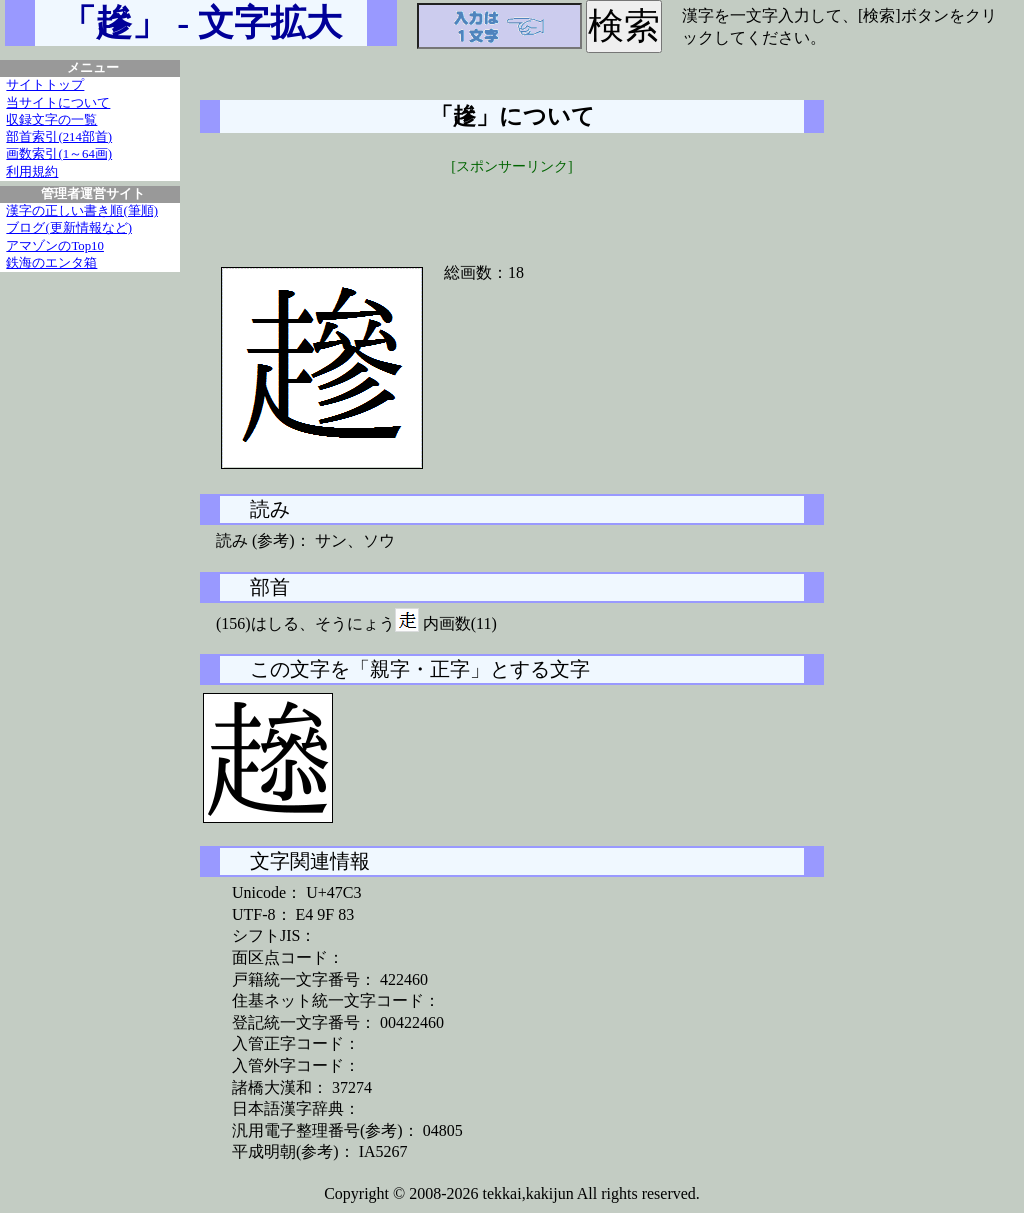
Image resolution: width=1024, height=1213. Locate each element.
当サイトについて (58, 103)
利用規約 (32, 172)
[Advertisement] (512, 207)
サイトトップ (45, 85)
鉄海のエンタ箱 (51, 263)
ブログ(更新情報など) (69, 228)
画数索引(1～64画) (59, 154)
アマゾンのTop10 (55, 246)
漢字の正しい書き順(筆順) (82, 211)
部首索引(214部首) (59, 137)
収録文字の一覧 (51, 120)
